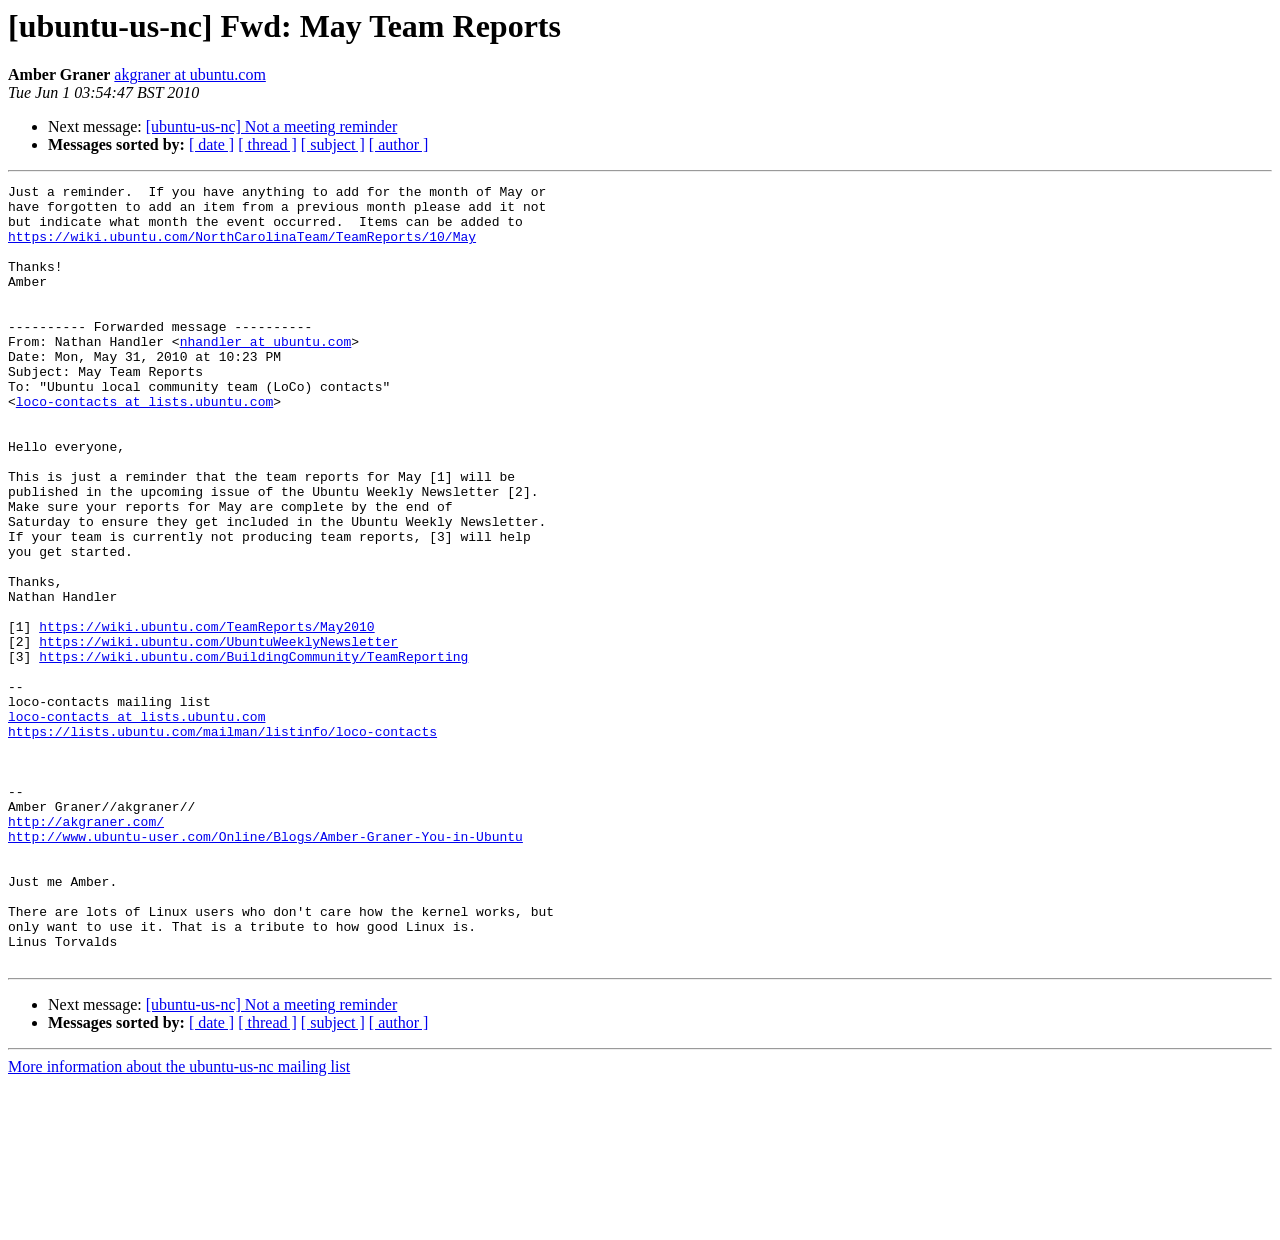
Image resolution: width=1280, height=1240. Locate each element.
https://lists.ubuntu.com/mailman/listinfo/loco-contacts (222, 842)
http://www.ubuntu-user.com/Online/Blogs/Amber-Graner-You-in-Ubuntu (265, 968)
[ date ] (211, 144)
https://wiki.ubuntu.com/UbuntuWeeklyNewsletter (218, 734)
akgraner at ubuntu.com (190, 74)
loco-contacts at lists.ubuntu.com (144, 446)
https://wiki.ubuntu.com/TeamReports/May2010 (206, 716)
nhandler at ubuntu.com (266, 374)
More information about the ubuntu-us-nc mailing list (179, 1222)
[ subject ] (333, 144)
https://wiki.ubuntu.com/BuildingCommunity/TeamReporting (253, 752)
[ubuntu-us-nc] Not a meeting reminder (271, 126)
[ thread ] (267, 144)
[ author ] (399, 144)
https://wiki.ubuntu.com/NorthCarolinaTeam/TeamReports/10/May (242, 248)
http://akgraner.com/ (86, 950)
